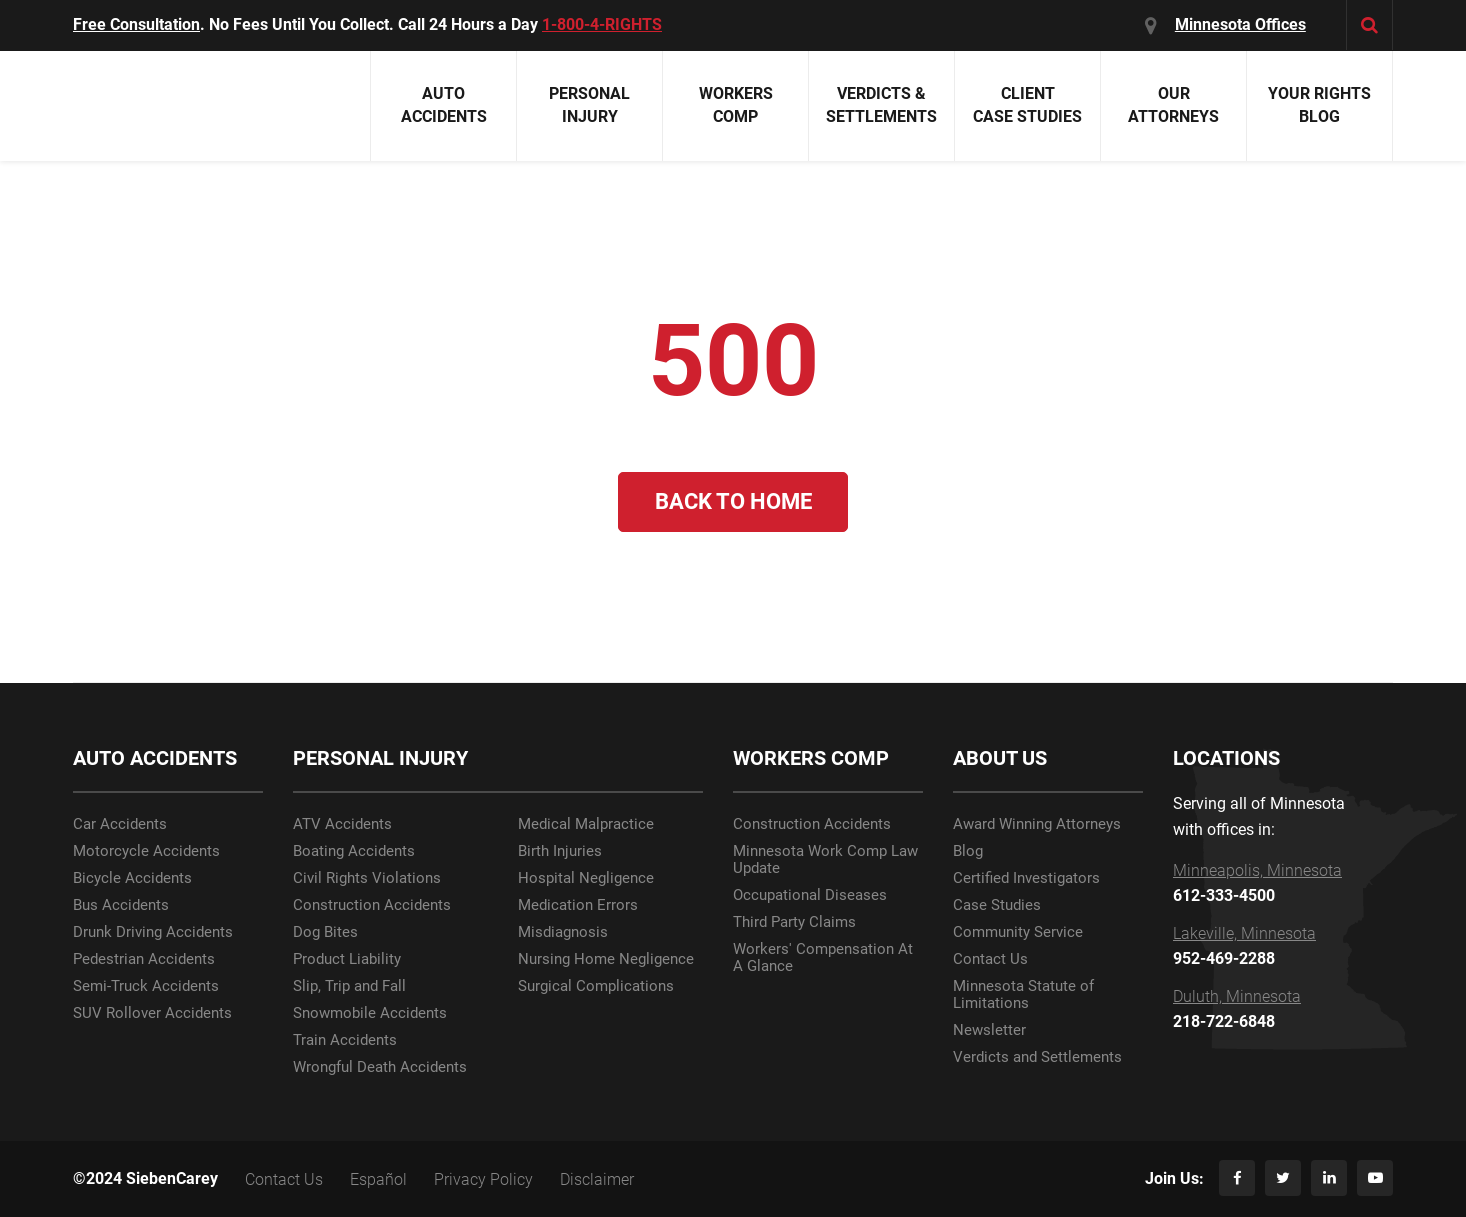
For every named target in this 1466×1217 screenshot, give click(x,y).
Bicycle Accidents (132, 878)
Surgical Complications (596, 986)
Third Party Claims (794, 922)
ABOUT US (1000, 758)
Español (378, 1179)
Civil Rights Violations (367, 878)
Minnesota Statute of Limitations (1023, 995)
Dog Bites (325, 932)
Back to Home (733, 501)
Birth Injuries (560, 851)
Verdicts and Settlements (1037, 1057)
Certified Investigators (1026, 878)
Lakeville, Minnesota (1244, 934)
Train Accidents (345, 1040)
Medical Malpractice (586, 824)
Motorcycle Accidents (146, 851)
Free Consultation (136, 24)
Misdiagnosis (563, 932)
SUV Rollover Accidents (152, 1013)
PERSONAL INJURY (380, 758)
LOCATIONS (1226, 758)
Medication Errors (578, 905)
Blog (968, 851)
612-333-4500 (1224, 896)
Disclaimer (597, 1179)
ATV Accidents (342, 824)
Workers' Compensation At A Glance (823, 958)
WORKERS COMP (811, 758)
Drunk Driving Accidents (153, 932)
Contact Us (990, 959)
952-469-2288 (1224, 959)
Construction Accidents (372, 905)
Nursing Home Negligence (606, 959)
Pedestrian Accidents (144, 959)
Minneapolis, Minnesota (1257, 871)
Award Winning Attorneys (1037, 824)
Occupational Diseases (810, 895)
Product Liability (347, 959)
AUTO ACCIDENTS (155, 758)
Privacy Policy (483, 1179)
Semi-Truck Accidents (146, 986)
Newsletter (989, 1030)
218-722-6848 (1224, 1022)
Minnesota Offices (1240, 24)
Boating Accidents (354, 851)
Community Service (1018, 932)
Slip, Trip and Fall (349, 986)
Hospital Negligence (586, 878)
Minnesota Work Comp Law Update (825, 860)
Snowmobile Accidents (370, 1013)
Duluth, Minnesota (1237, 997)
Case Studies (997, 905)
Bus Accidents (121, 905)
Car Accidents (120, 824)
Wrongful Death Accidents (380, 1067)
